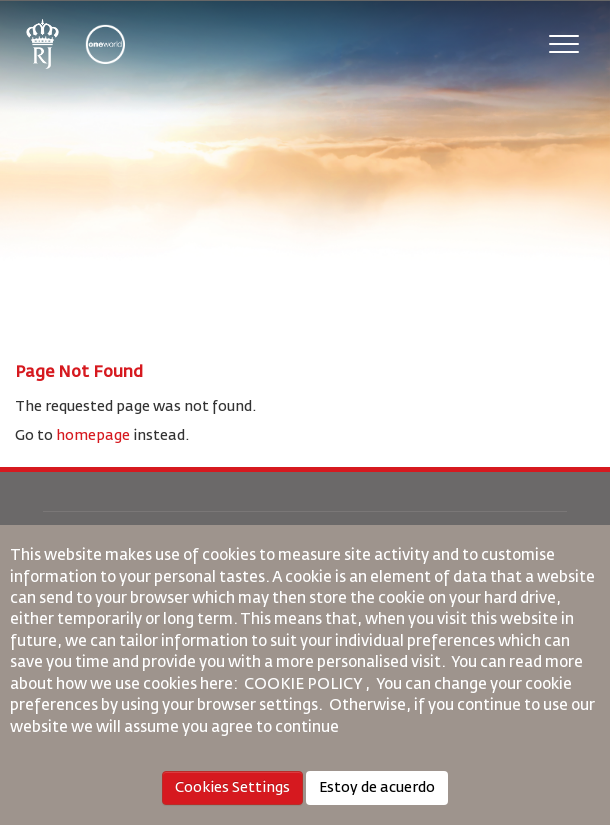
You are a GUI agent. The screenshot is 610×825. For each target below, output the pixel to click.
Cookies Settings (232, 788)
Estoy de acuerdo (377, 788)
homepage (93, 436)
